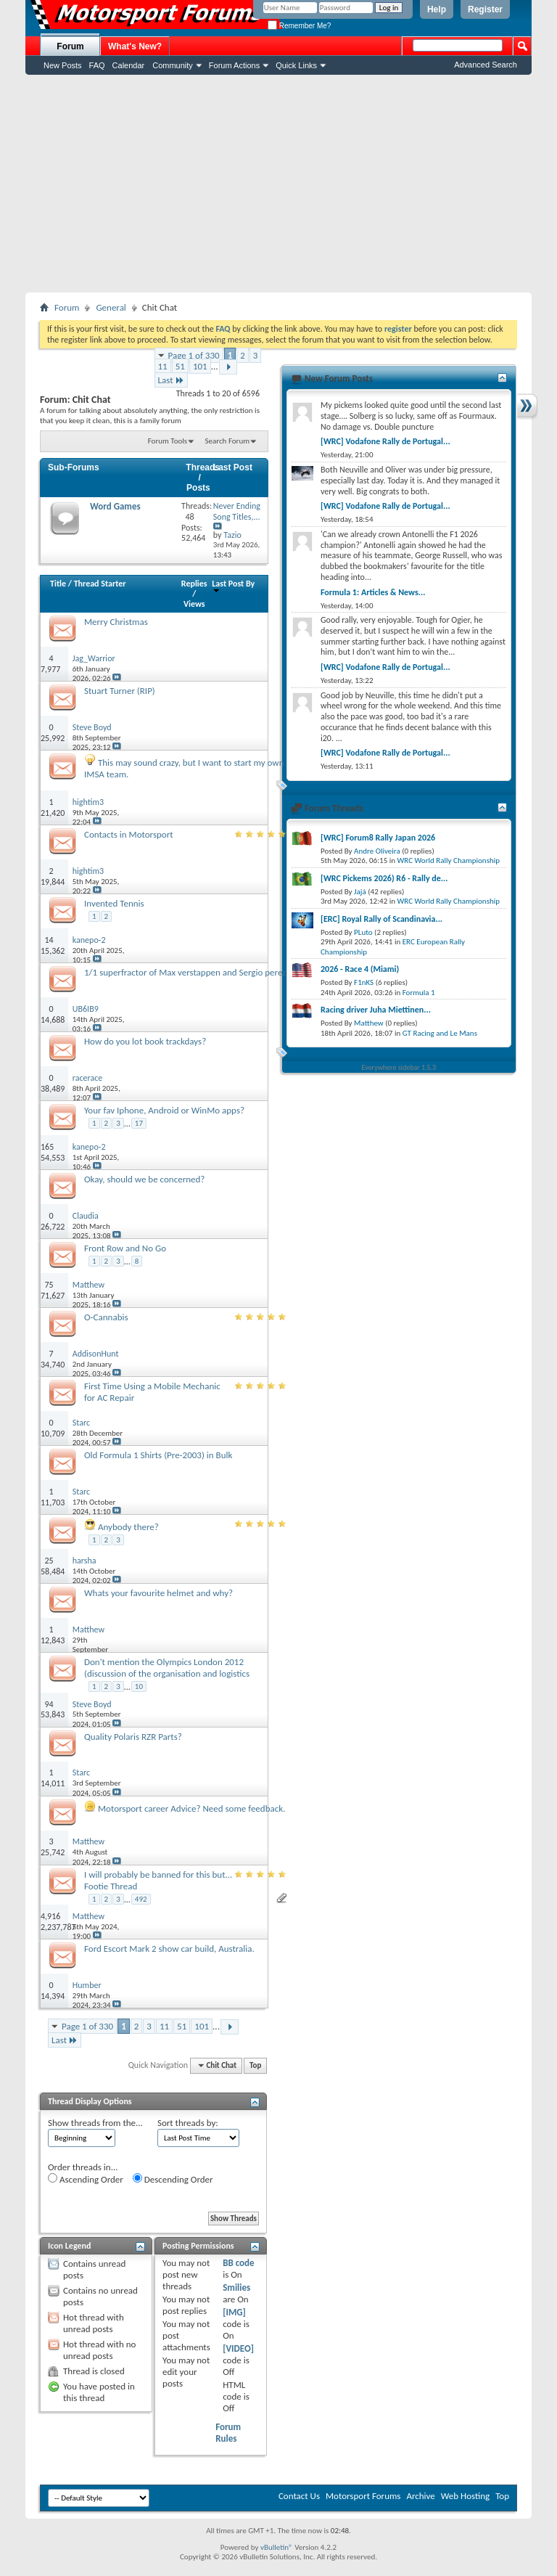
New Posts (63, 65)
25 (48, 1560)
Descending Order (173, 2179)
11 (163, 366)
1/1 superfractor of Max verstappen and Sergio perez (185, 972)
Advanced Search (485, 64)
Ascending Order (85, 2179)
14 (48, 940)
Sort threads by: (187, 2122)
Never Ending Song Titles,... (236, 511)
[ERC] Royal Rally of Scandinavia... (381, 919)
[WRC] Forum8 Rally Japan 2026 (378, 838)
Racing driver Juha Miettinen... (376, 1010)
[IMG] (234, 2312)
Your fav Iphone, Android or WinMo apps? (164, 1110)
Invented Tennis (114, 903)
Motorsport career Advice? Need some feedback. (191, 1808)
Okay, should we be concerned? (144, 1179)
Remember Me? (299, 26)
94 (48, 1704)
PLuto (363, 932)
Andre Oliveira (377, 851)
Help (436, 9)
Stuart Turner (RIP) (119, 690)
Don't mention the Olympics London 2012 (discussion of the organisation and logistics (166, 1667)
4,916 (50, 1916)
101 (200, 366)
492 (141, 1899)
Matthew (369, 1023)
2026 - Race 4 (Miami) (360, 969)
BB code (238, 2262)
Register (485, 9)
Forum (70, 46)
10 (139, 1686)
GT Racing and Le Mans (440, 1033)
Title (58, 583)
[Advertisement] (278, 183)
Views (194, 604)
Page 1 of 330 (194, 355)
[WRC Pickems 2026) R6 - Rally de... (384, 878)
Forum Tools (167, 441)
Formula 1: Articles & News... (373, 592)
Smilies (236, 2287)
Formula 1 (419, 992)
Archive (420, 2495)
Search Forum (227, 441)
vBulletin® (276, 2547)
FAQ (97, 65)
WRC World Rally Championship (448, 860)
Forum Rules (228, 2432)
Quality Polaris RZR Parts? (133, 1736)
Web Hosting (465, 2495)
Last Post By (233, 586)
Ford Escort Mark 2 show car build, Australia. (169, 1948)
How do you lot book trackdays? (145, 1041)
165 (47, 1147)
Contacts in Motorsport (128, 834)
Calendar (128, 65)
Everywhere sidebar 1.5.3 (399, 1067)
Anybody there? (128, 1526)
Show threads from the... (95, 2122)
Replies (194, 583)
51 (180, 366)
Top (255, 2065)
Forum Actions (234, 65)
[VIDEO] (238, 2348)
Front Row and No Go (125, 1248)
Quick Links (296, 65)
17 (139, 1123)
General (110, 307)
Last (171, 380)
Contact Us (299, 2495)
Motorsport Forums (363, 2495)
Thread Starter (100, 583)
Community (172, 65)
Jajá (360, 891)
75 (48, 1285)
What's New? (135, 46)
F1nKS (364, 982)
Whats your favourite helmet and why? (158, 1592)
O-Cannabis (106, 1317)
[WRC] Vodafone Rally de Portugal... (385, 441)
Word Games (115, 506)
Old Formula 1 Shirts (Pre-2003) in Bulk (158, 1454)
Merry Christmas (116, 621)
